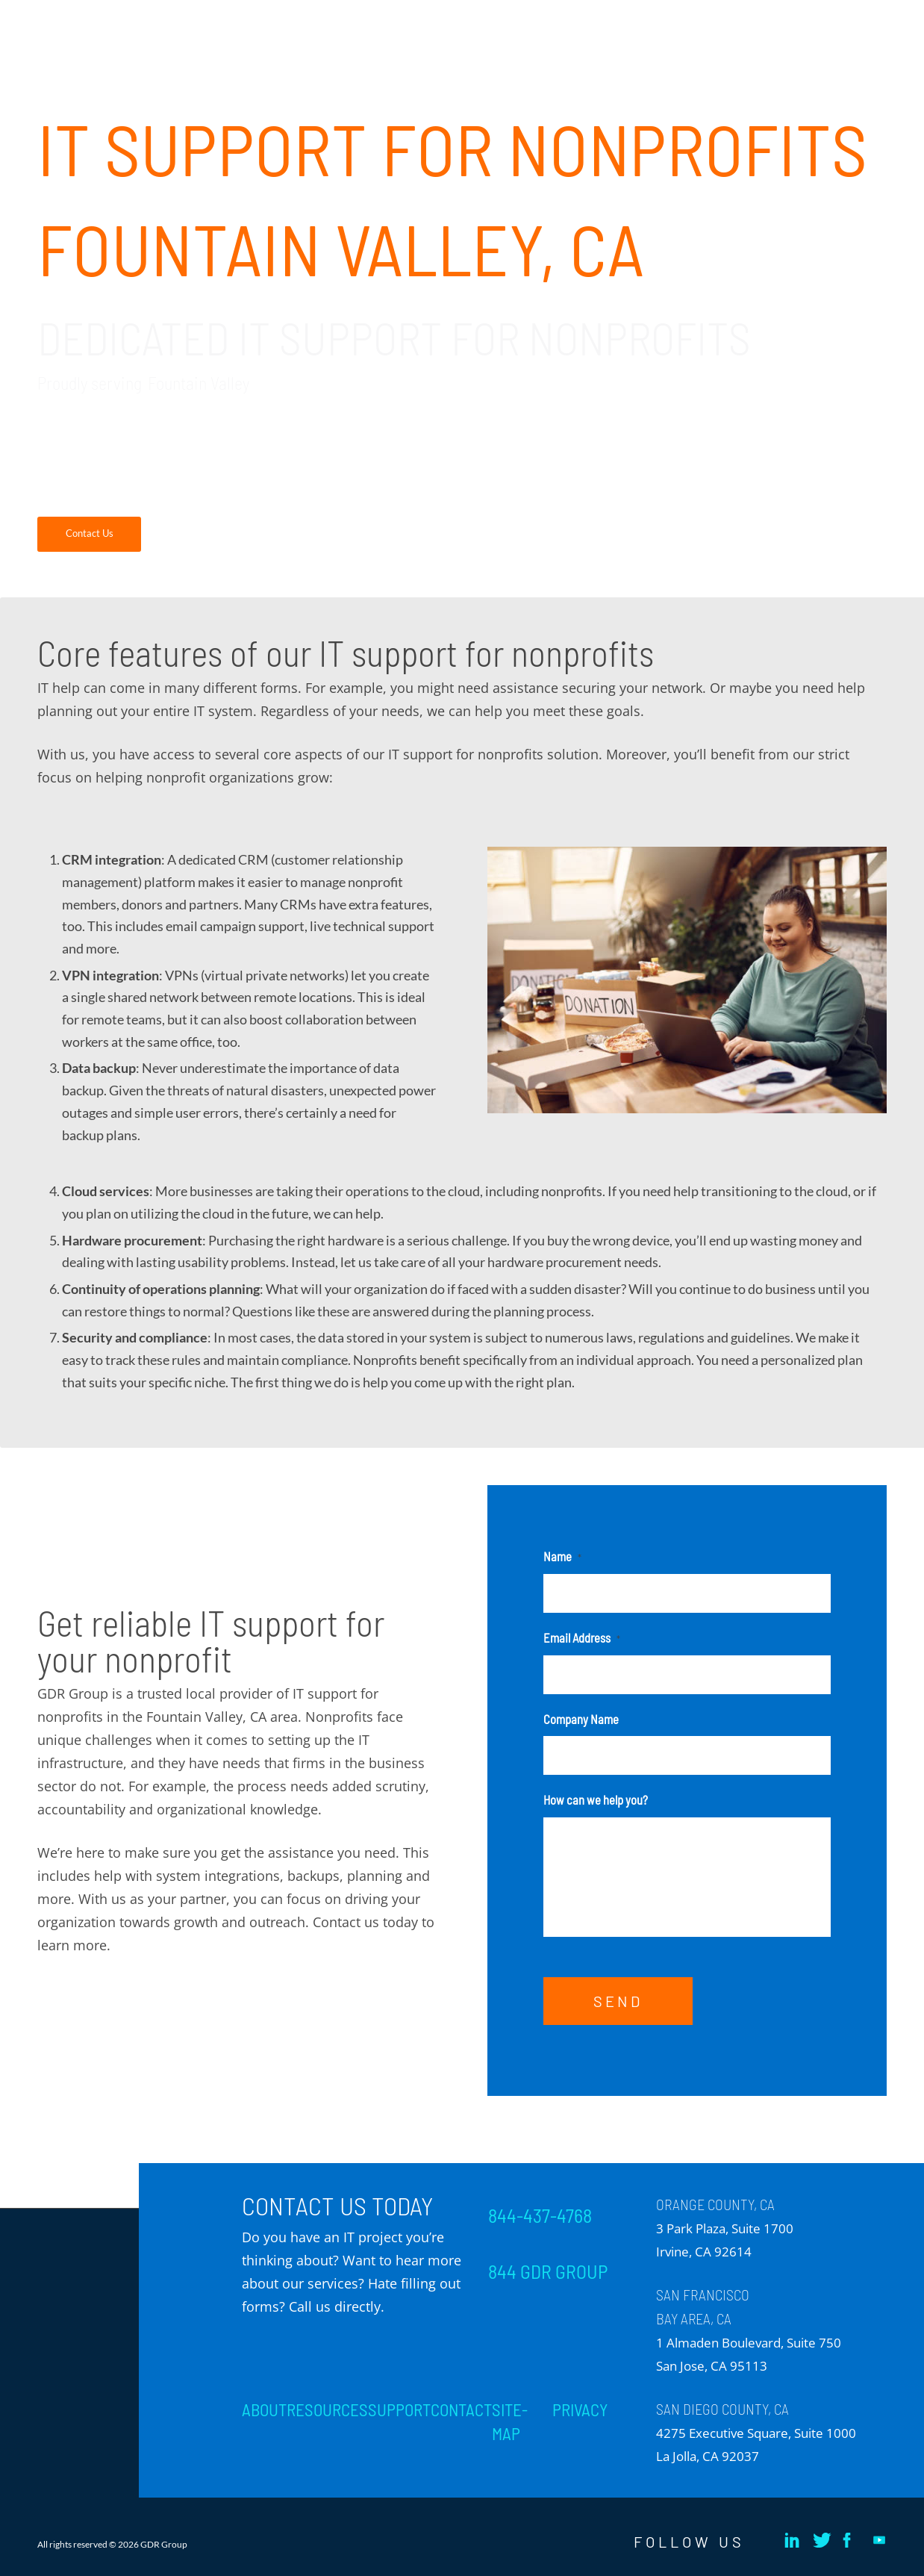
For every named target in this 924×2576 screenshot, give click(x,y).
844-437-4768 (540, 2215)
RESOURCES (327, 2409)
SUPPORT (399, 2409)
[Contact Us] (89, 534)
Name (562, 1556)
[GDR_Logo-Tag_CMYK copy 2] (148, 37)
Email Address (581, 1637)
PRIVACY (580, 2409)
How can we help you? (595, 1799)
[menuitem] (311, 22)
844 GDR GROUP (548, 2271)
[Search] (872, 22)
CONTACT (461, 2409)
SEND (618, 2001)
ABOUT (264, 2409)
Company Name (581, 1718)
